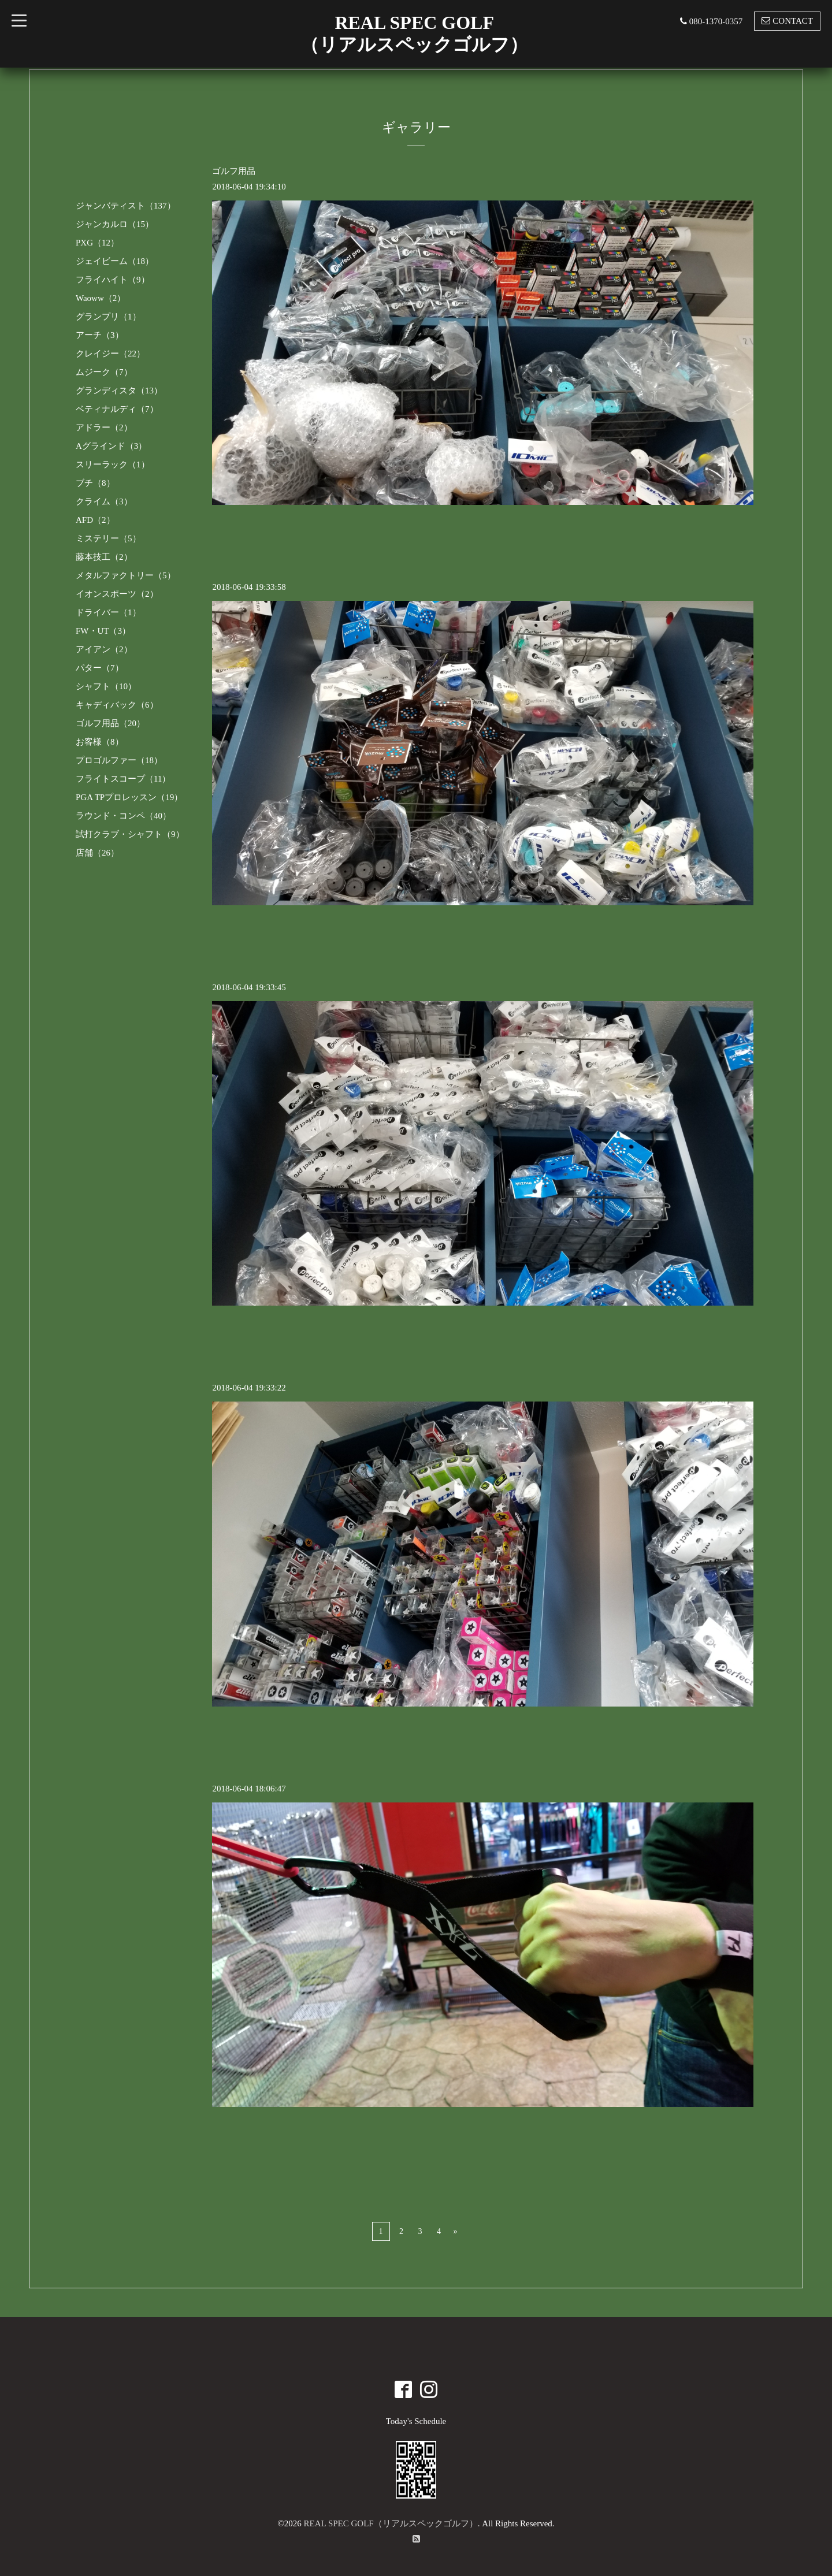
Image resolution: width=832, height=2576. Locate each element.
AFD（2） (95, 520)
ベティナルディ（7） (117, 409)
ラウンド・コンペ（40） (123, 815)
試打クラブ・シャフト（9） (130, 834)
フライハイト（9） (113, 279)
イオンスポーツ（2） (117, 594)
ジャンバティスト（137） (126, 205)
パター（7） (100, 667)
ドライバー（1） (108, 612)
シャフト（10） (106, 686)
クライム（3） (104, 501)
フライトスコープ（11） (123, 778)
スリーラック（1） (113, 464)
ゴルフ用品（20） (110, 723)
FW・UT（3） (103, 630)
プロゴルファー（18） (119, 760)
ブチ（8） (95, 483)
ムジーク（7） (104, 372)
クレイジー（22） (110, 353)
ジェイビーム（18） (115, 261)
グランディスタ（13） (119, 390)
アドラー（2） (104, 427)
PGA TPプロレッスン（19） (129, 797)
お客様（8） (100, 741)
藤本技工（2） (104, 557)
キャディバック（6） (117, 704)
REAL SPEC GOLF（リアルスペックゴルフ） (391, 2523)
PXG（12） (97, 242)
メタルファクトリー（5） (126, 575)
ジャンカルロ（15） (115, 224)
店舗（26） (97, 852)
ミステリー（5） (108, 538)
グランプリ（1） (108, 316)
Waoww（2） (100, 298)
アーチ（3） (100, 335)
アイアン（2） (104, 649)
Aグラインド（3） (111, 446)
